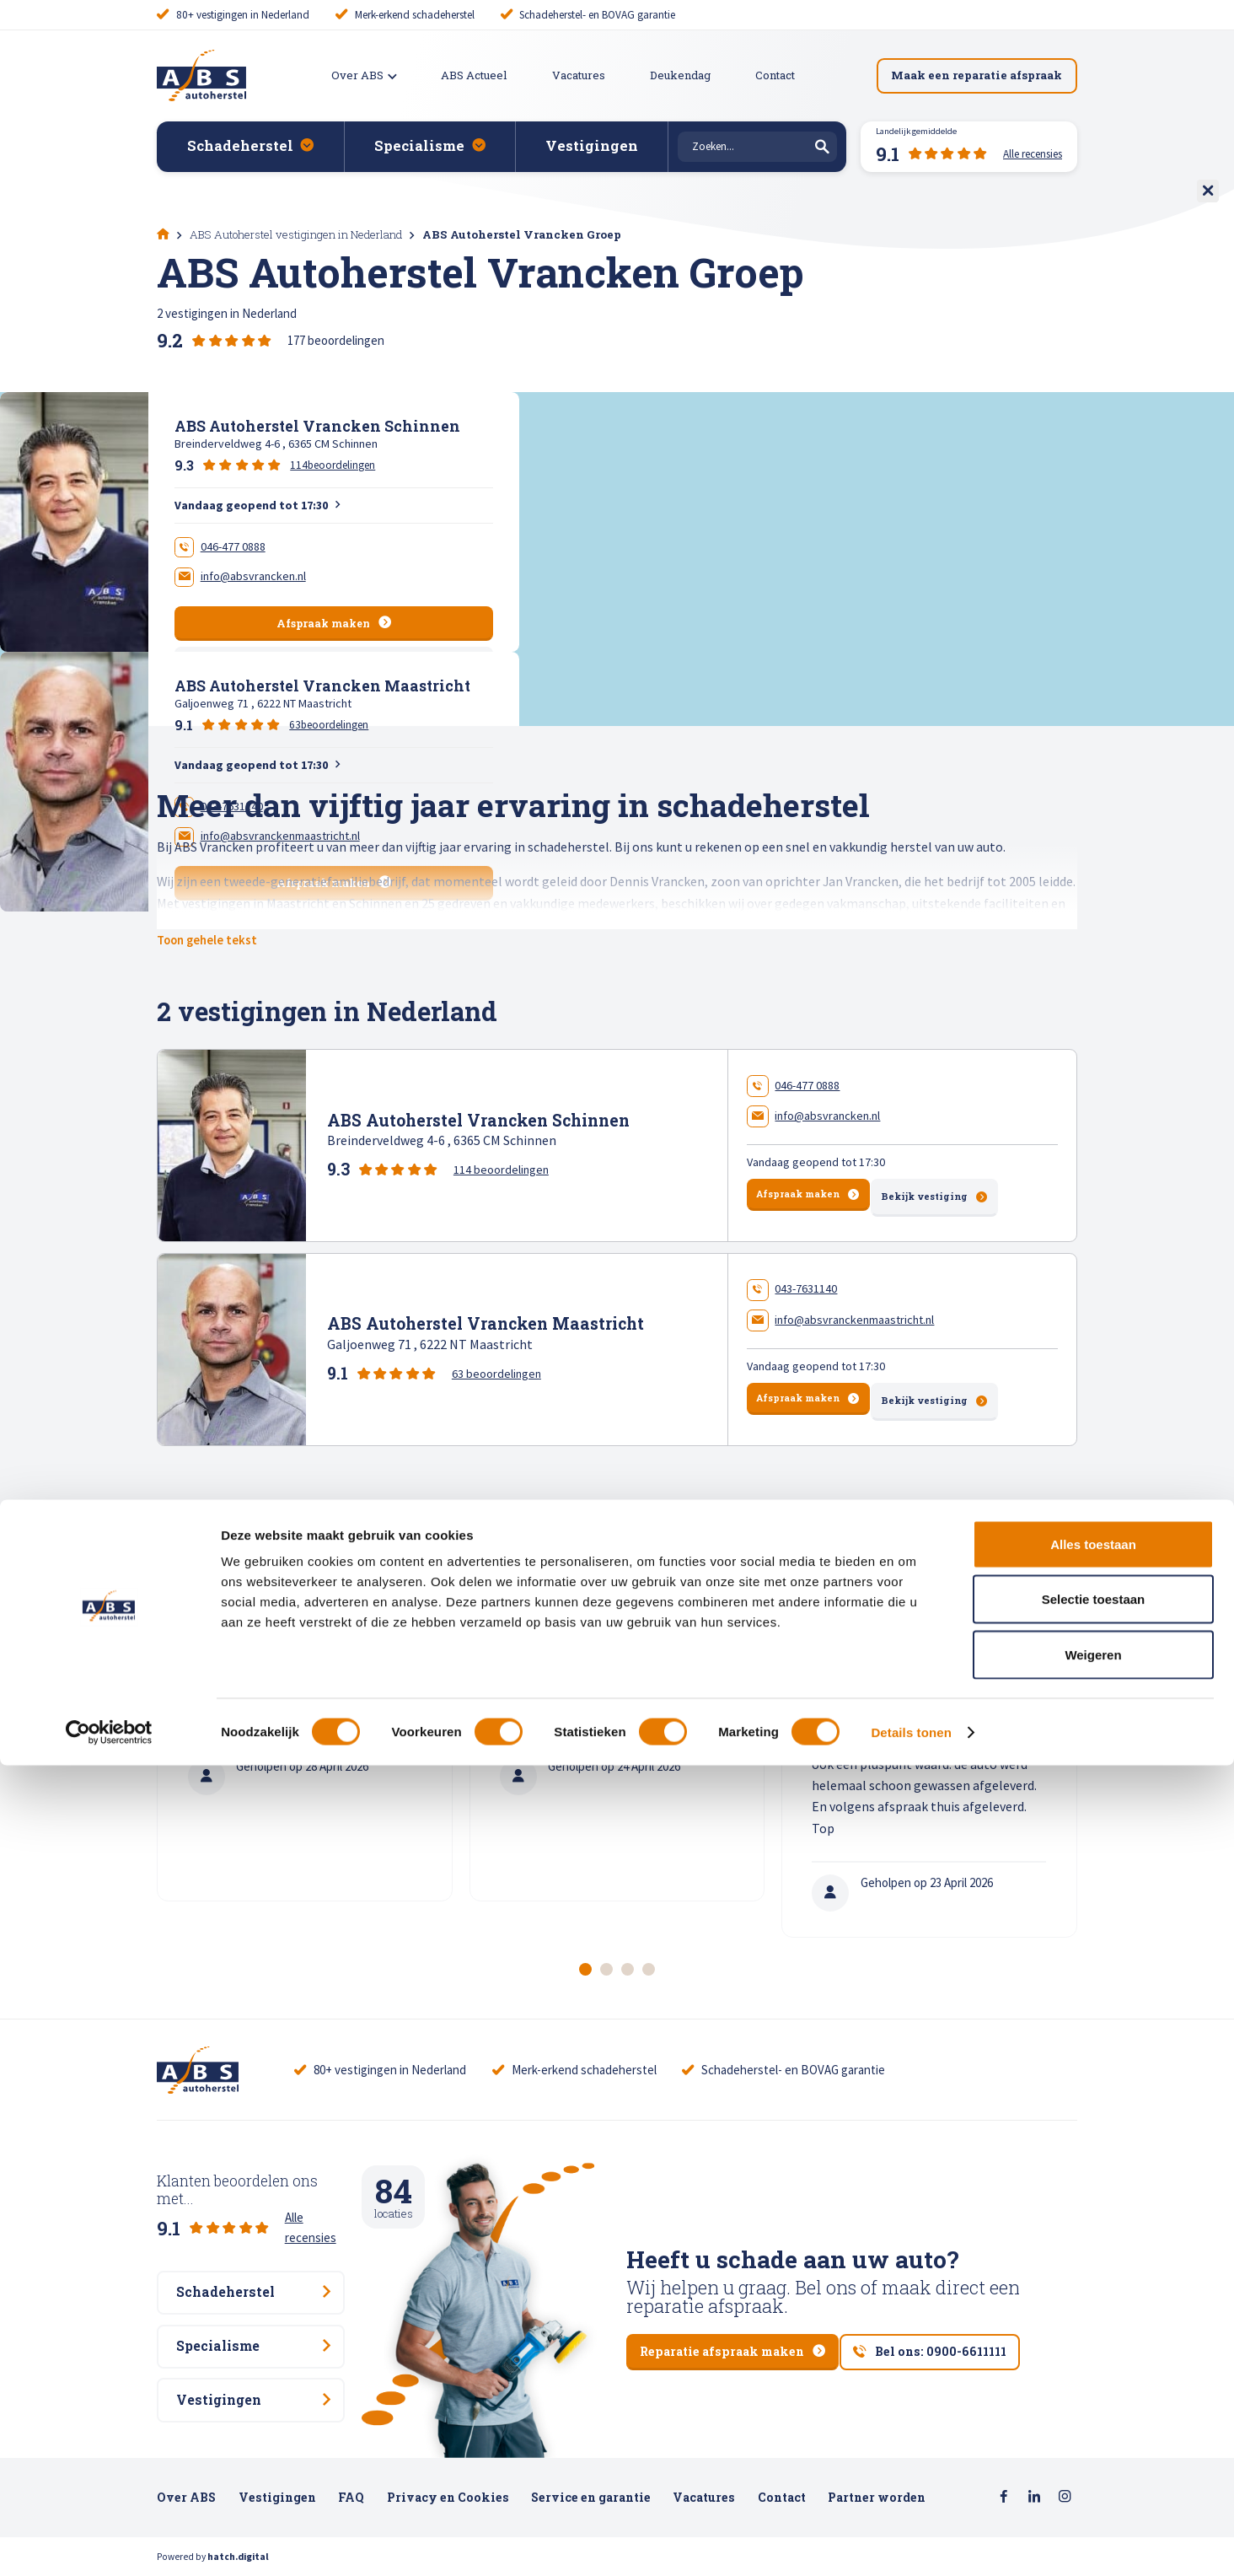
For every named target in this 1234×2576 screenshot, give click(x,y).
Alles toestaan (1093, 2354)
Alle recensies (321, 2200)
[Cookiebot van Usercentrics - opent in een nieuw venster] (109, 2543)
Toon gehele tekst (212, 940)
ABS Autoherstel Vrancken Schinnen (317, 426)
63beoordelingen (328, 725)
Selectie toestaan (1093, 2410)
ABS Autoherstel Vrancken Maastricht (322, 686)
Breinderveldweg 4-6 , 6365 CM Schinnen (276, 443)
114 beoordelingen (501, 1167)
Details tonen (911, 2543)
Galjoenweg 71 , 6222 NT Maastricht (262, 703)
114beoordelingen (332, 465)
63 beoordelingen (496, 1370)
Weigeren (1093, 2465)
